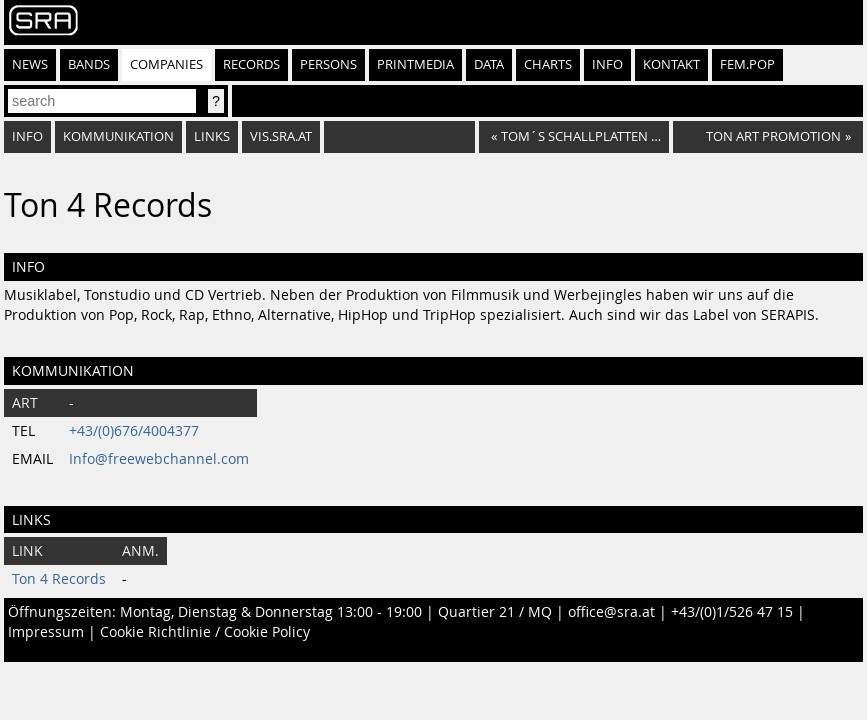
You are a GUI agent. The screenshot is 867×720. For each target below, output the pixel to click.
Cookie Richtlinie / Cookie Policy (205, 632)
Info (607, 64)
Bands (89, 64)
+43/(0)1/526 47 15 (732, 612)
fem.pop (747, 64)
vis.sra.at (281, 136)
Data (489, 64)
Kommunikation (118, 136)
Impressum (46, 632)
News (30, 64)
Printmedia (415, 64)
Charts (548, 64)
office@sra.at (611, 612)
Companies (166, 64)
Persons (328, 64)
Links (212, 136)
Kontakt (671, 64)
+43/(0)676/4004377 (134, 431)
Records (251, 64)
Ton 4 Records (59, 579)
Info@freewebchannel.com (159, 459)
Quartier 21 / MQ (495, 612)
